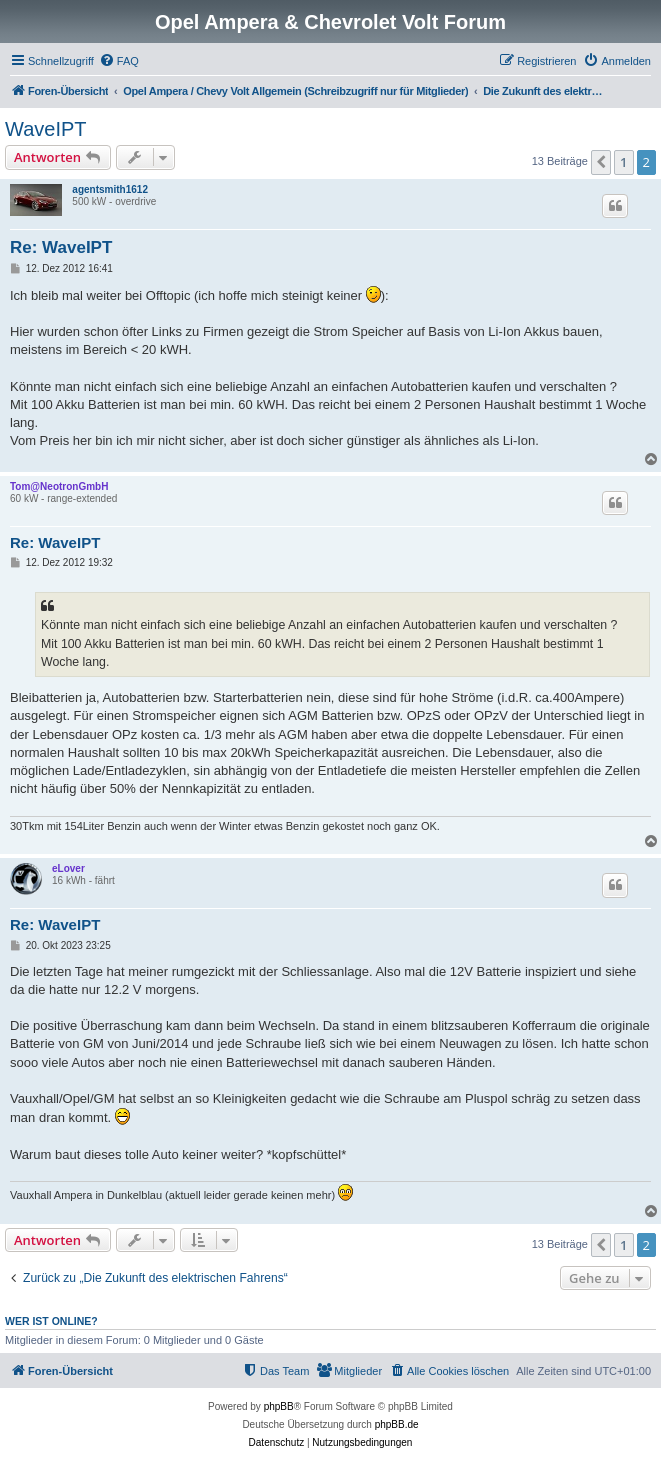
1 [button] (623, 162)
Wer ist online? (51, 1321)
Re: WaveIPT (61, 247)
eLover (68, 868)
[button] (601, 162)
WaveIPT (46, 129)
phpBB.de (397, 1424)
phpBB (279, 1406)
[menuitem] (119, 61)
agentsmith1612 (110, 189)
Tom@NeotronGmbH (59, 486)
